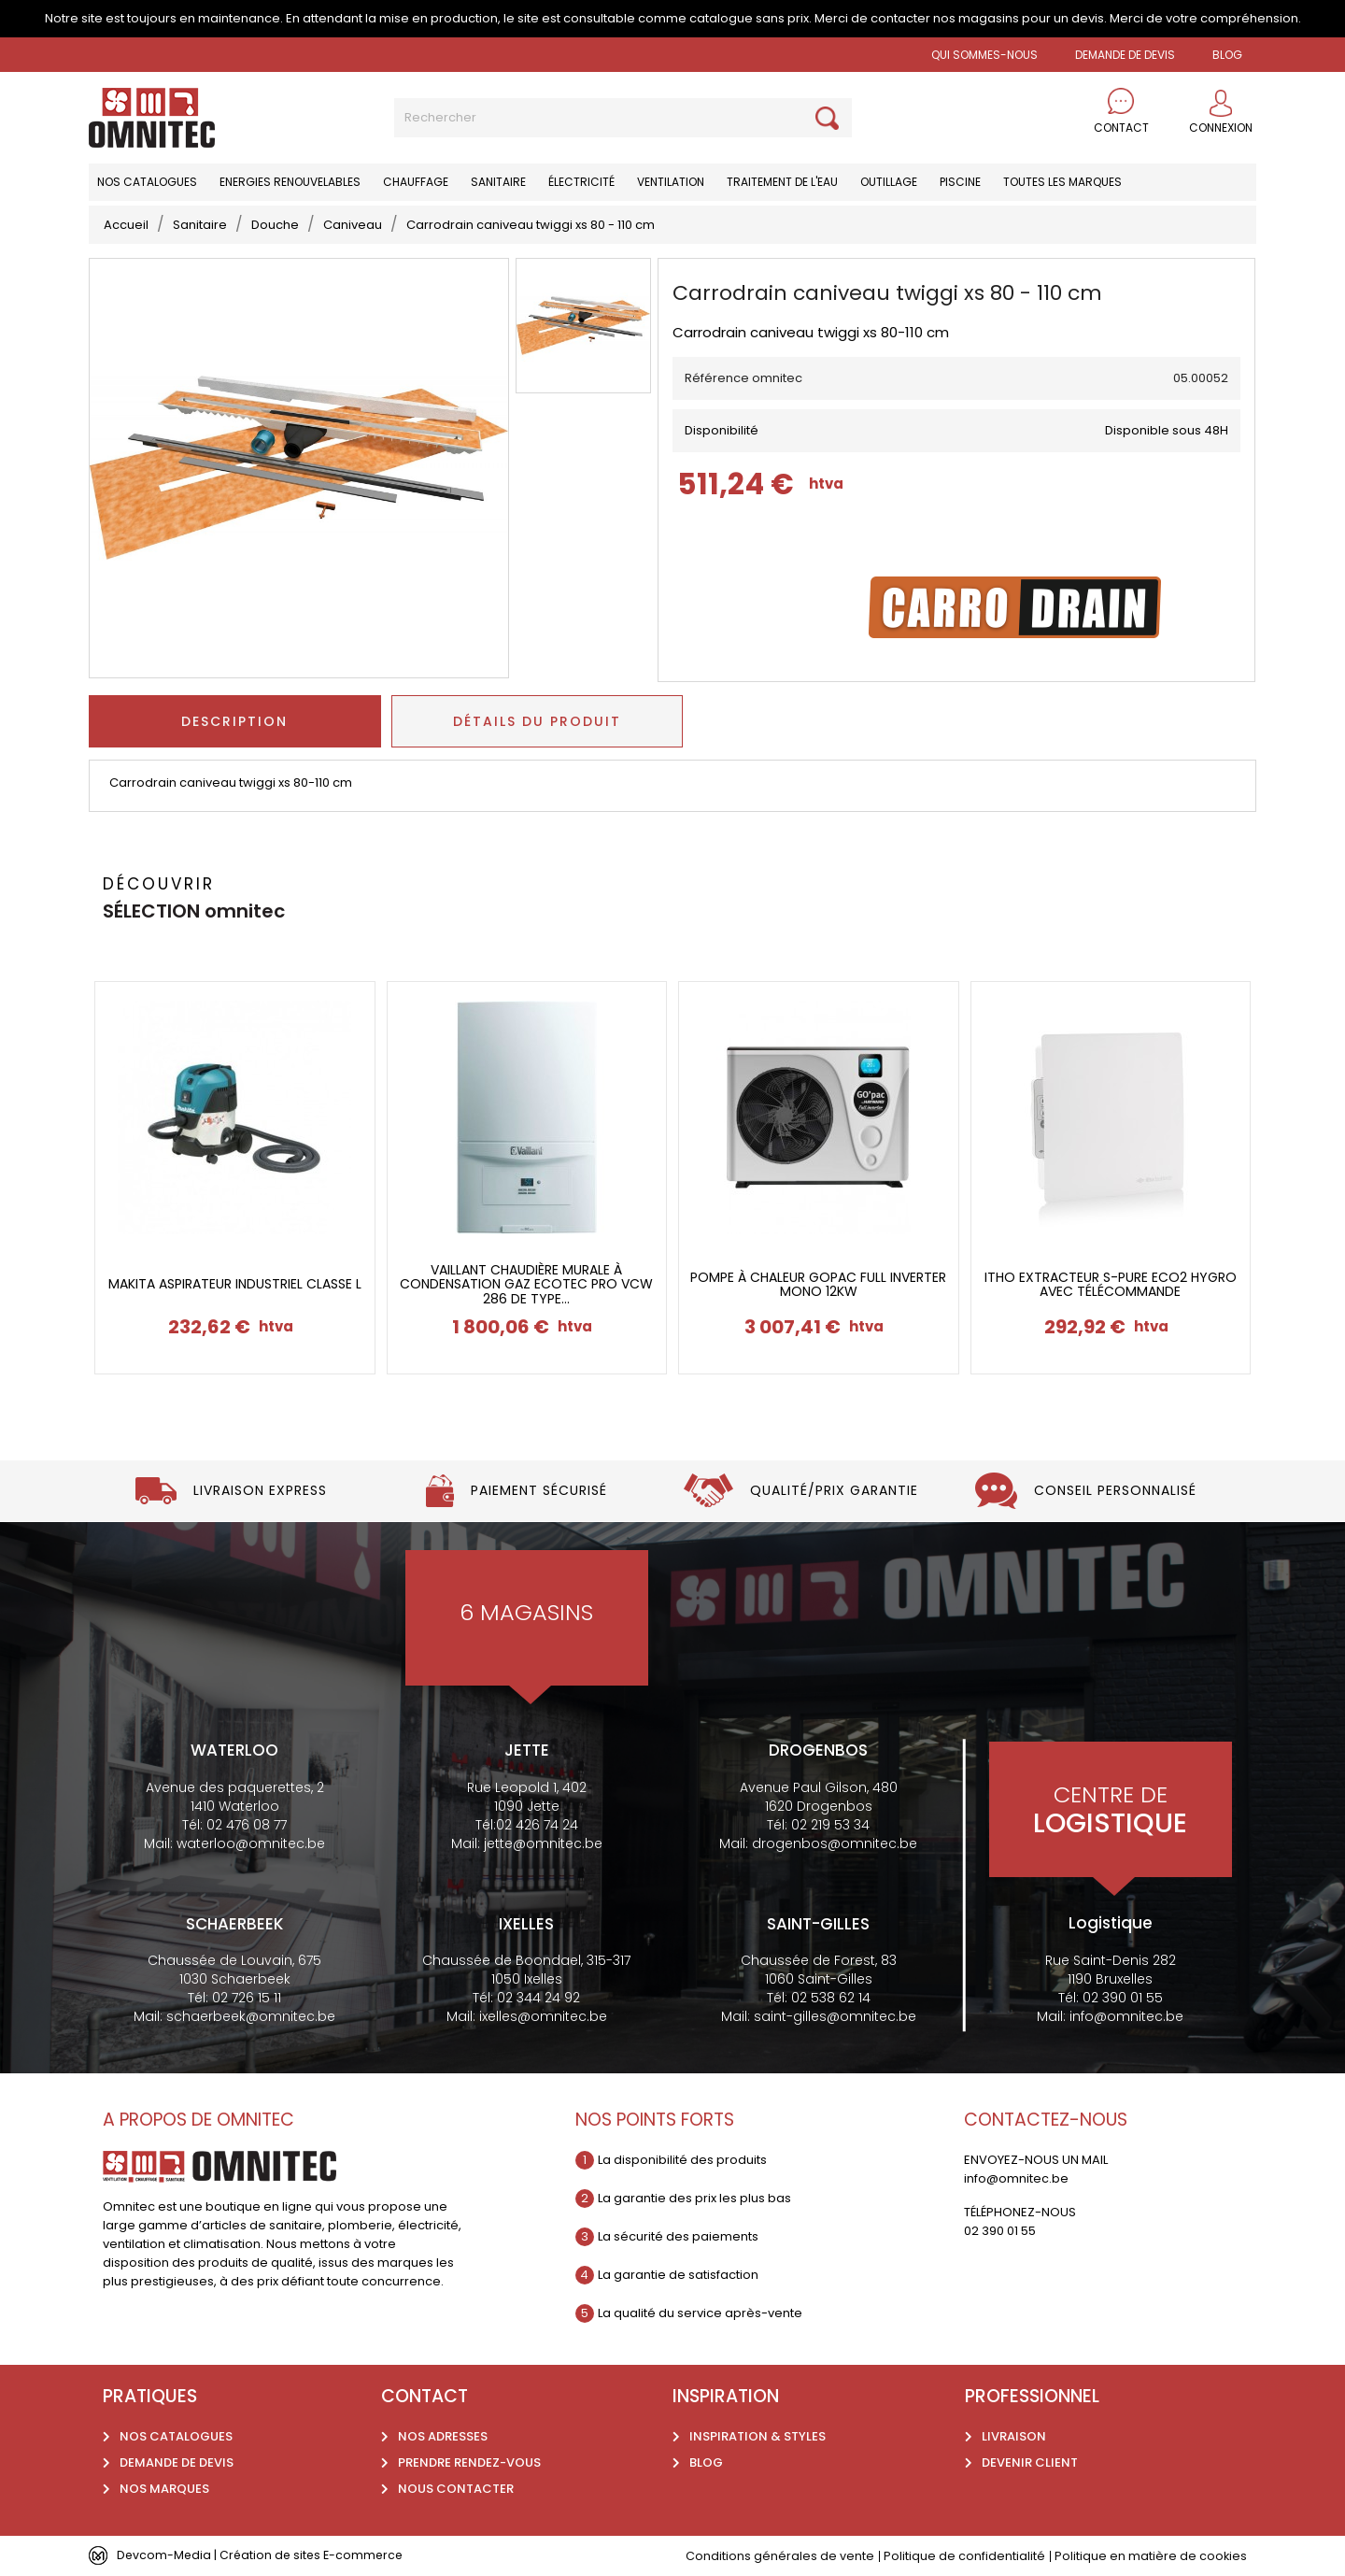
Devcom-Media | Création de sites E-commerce (263, 2555)
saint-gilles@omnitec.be (835, 2016)
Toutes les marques (1062, 182)
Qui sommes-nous (984, 55)
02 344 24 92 (538, 1997)
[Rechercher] (623, 117)
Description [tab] (234, 721)
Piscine (960, 182)
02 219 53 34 (830, 1824)
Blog (706, 2462)
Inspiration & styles (757, 2436)
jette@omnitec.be (543, 1843)
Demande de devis (1125, 55)
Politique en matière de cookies (1150, 2556)
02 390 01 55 (1123, 1997)
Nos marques (164, 2489)
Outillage (888, 182)
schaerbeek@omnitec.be (250, 2016)
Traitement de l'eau (782, 182)
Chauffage (415, 182)
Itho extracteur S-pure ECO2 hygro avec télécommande (1110, 1285)
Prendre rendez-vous (469, 2462)
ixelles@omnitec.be (543, 2016)
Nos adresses (443, 2436)
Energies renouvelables (290, 182)
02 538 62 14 (831, 1997)
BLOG (1227, 55)
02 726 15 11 (246, 1997)
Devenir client (1030, 2462)
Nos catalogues (147, 182)
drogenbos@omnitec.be (834, 1843)
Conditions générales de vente (779, 2556)
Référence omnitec (743, 378)
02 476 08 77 (246, 1824)
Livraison (1014, 2436)
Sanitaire (498, 182)
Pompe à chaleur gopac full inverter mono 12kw (818, 1285)
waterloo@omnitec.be (251, 1843)
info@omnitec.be (1126, 2016)
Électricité (581, 182)
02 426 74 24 (537, 1824)
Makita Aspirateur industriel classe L (234, 1284)
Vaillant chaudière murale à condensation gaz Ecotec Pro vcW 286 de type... (526, 1284)
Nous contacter (456, 2489)
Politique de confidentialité (963, 2556)
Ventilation (670, 182)
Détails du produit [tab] (537, 721)
